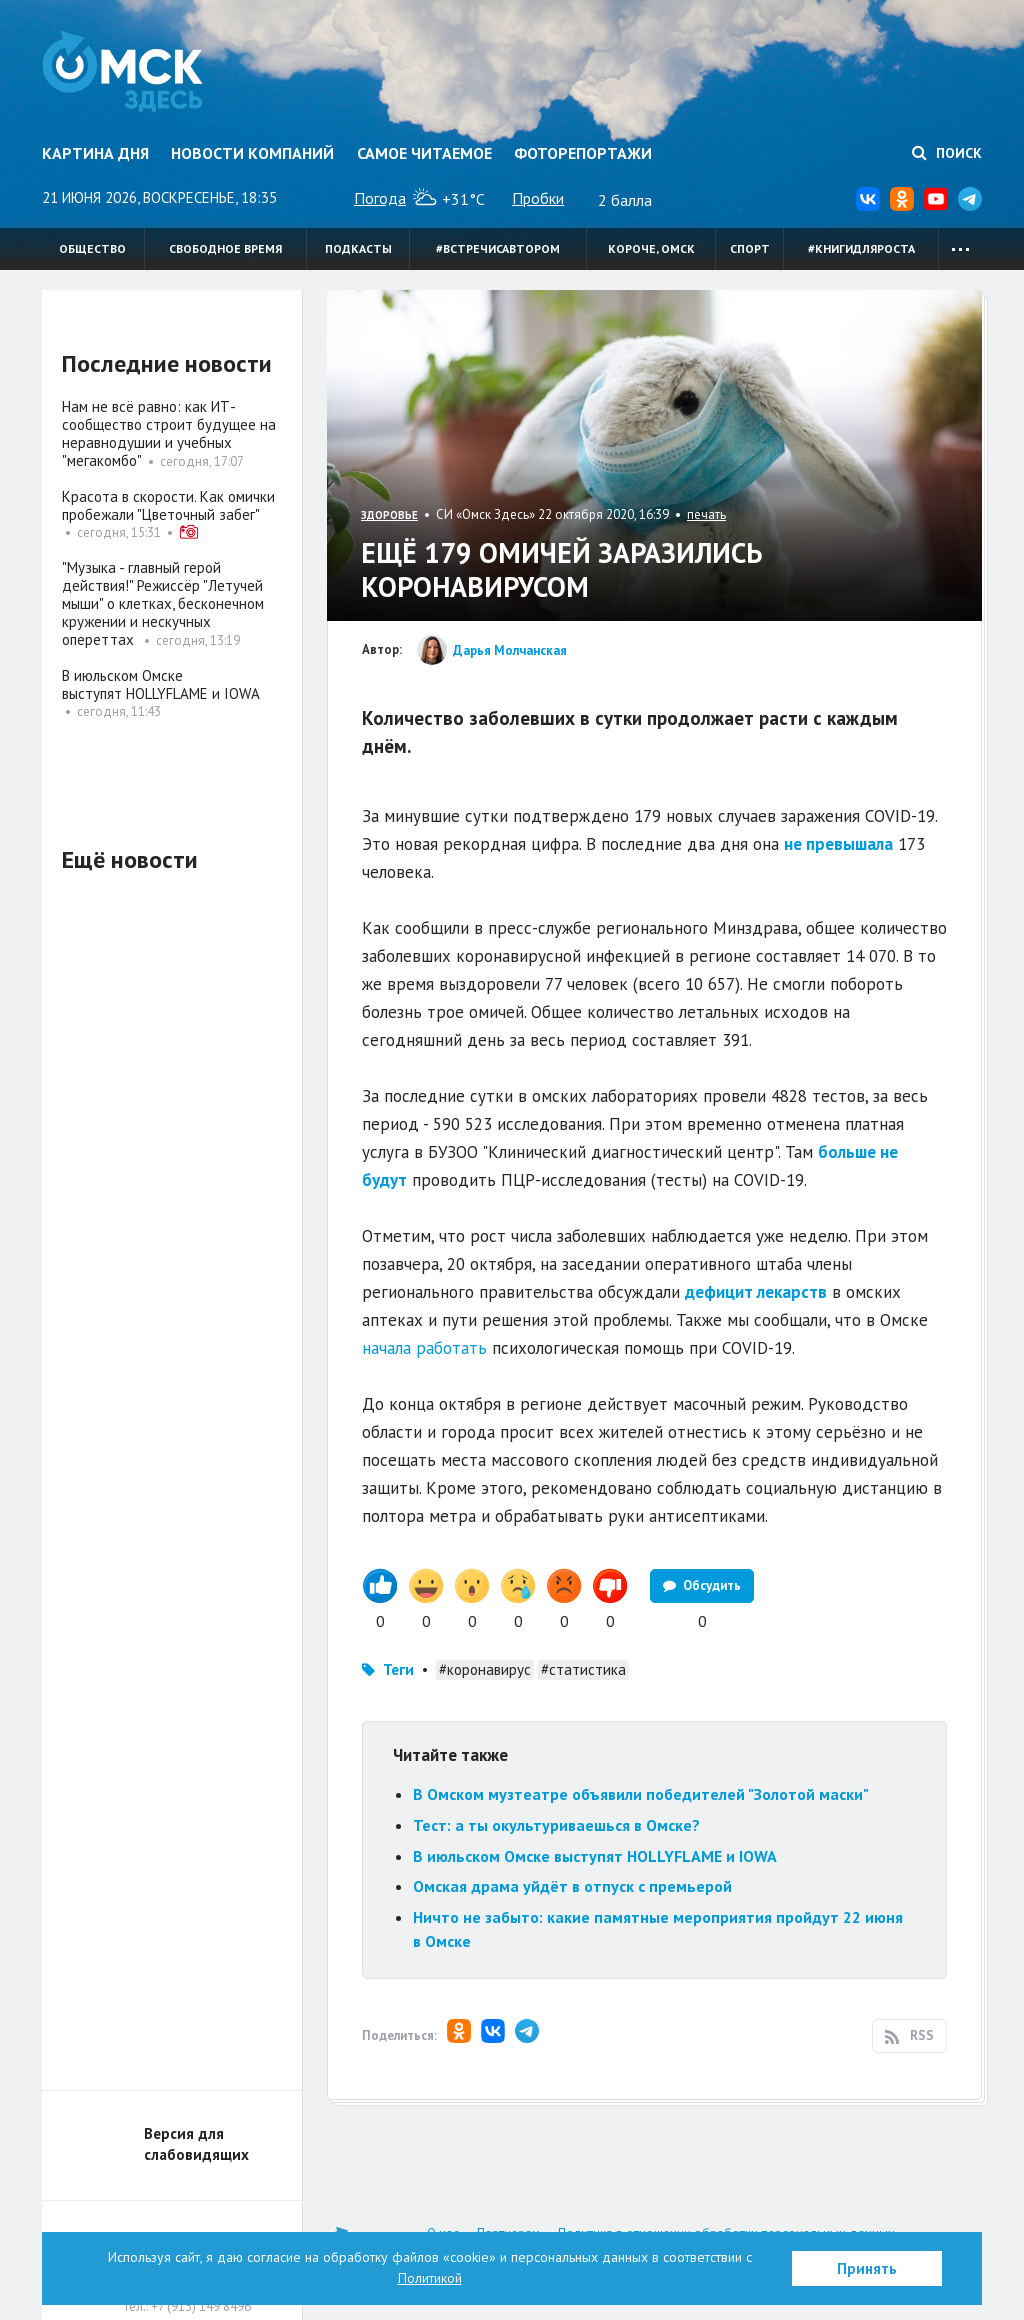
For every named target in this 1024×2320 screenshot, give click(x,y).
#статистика (583, 1669)
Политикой (430, 2278)
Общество (92, 248)
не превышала (838, 844)
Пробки (538, 198)
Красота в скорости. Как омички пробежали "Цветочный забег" (168, 505)
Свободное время (225, 248)
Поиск (947, 153)
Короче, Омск (651, 248)
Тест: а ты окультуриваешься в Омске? (556, 1825)
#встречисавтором (498, 248)
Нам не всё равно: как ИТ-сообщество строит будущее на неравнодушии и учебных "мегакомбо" (169, 433)
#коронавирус (485, 1669)
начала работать (424, 1348)
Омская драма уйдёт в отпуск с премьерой (572, 1886)
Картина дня (95, 153)
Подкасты (358, 248)
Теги (398, 1669)
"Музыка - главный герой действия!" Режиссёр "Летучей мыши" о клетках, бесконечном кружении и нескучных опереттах (163, 603)
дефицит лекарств (756, 1292)
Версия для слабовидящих (196, 2144)
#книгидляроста (861, 248)
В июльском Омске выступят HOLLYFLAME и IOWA (595, 1856)
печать (706, 514)
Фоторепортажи (583, 153)
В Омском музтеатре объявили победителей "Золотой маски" (641, 1794)
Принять (867, 2268)
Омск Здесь (124, 72)
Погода (380, 198)
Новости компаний (252, 153)
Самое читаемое (424, 153)
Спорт (750, 248)
